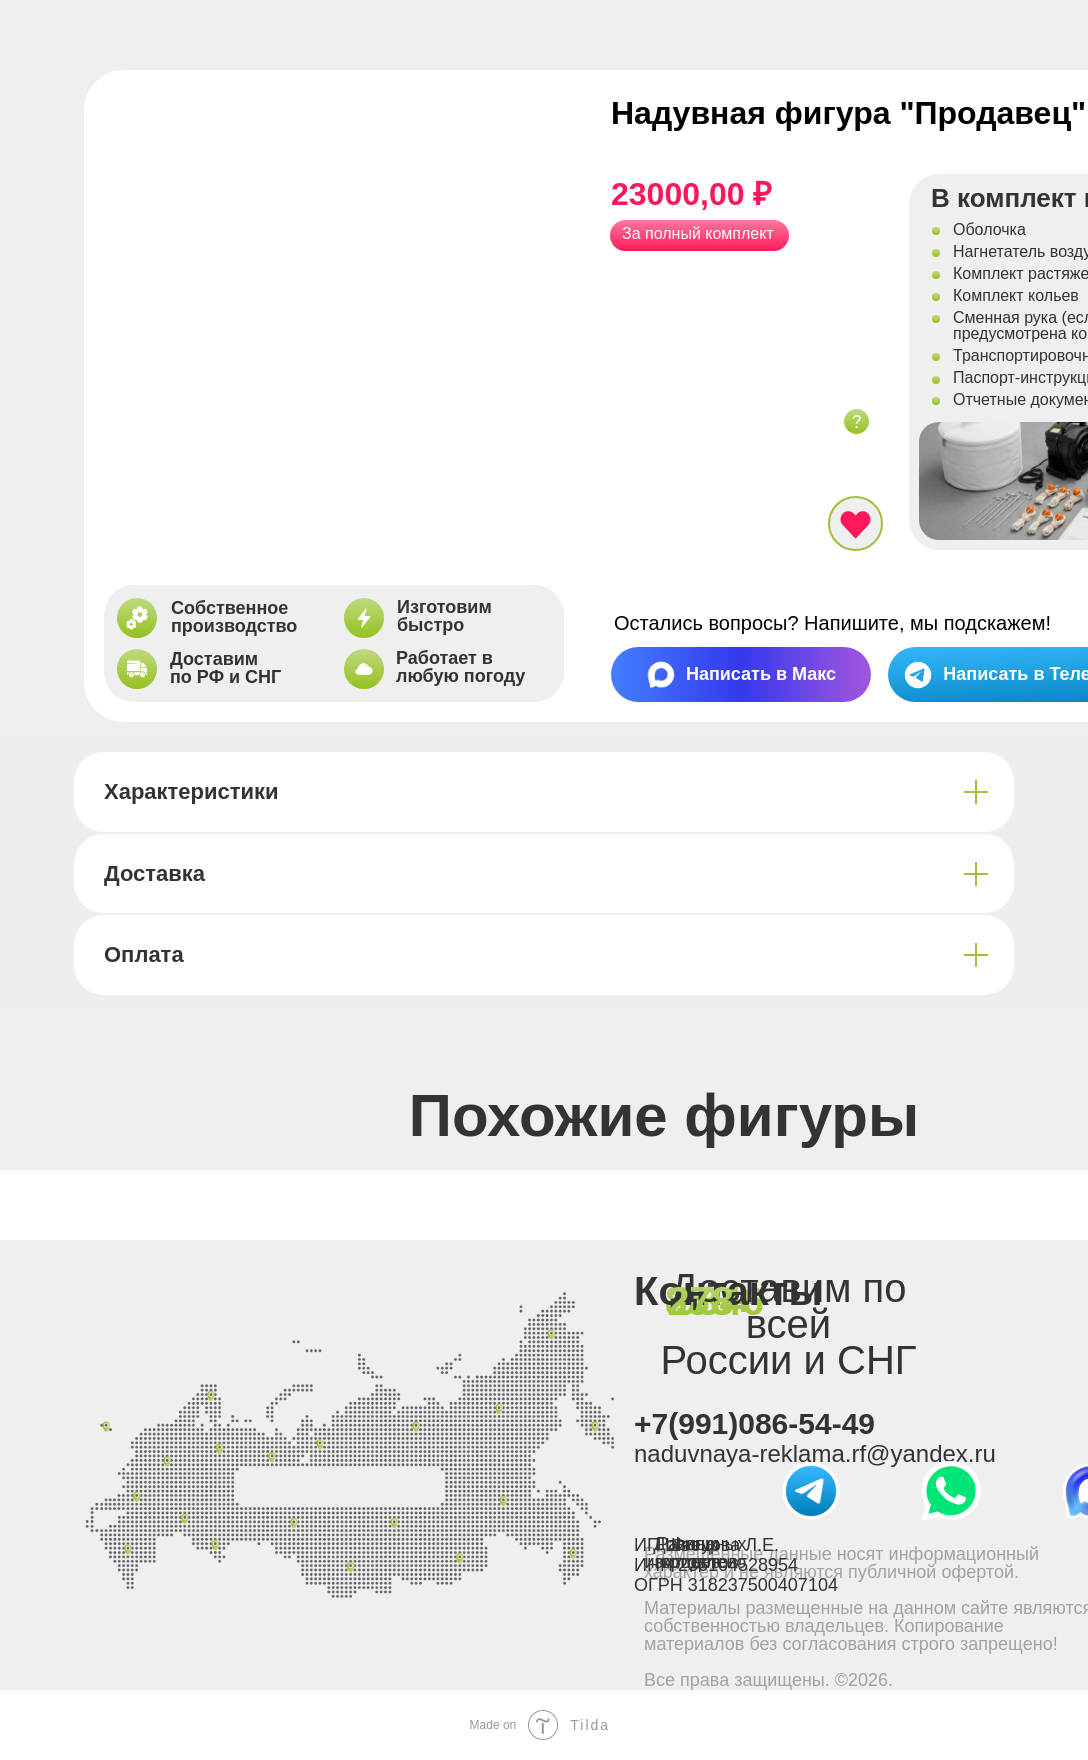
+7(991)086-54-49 (754, 1423)
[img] (811, 1491)
